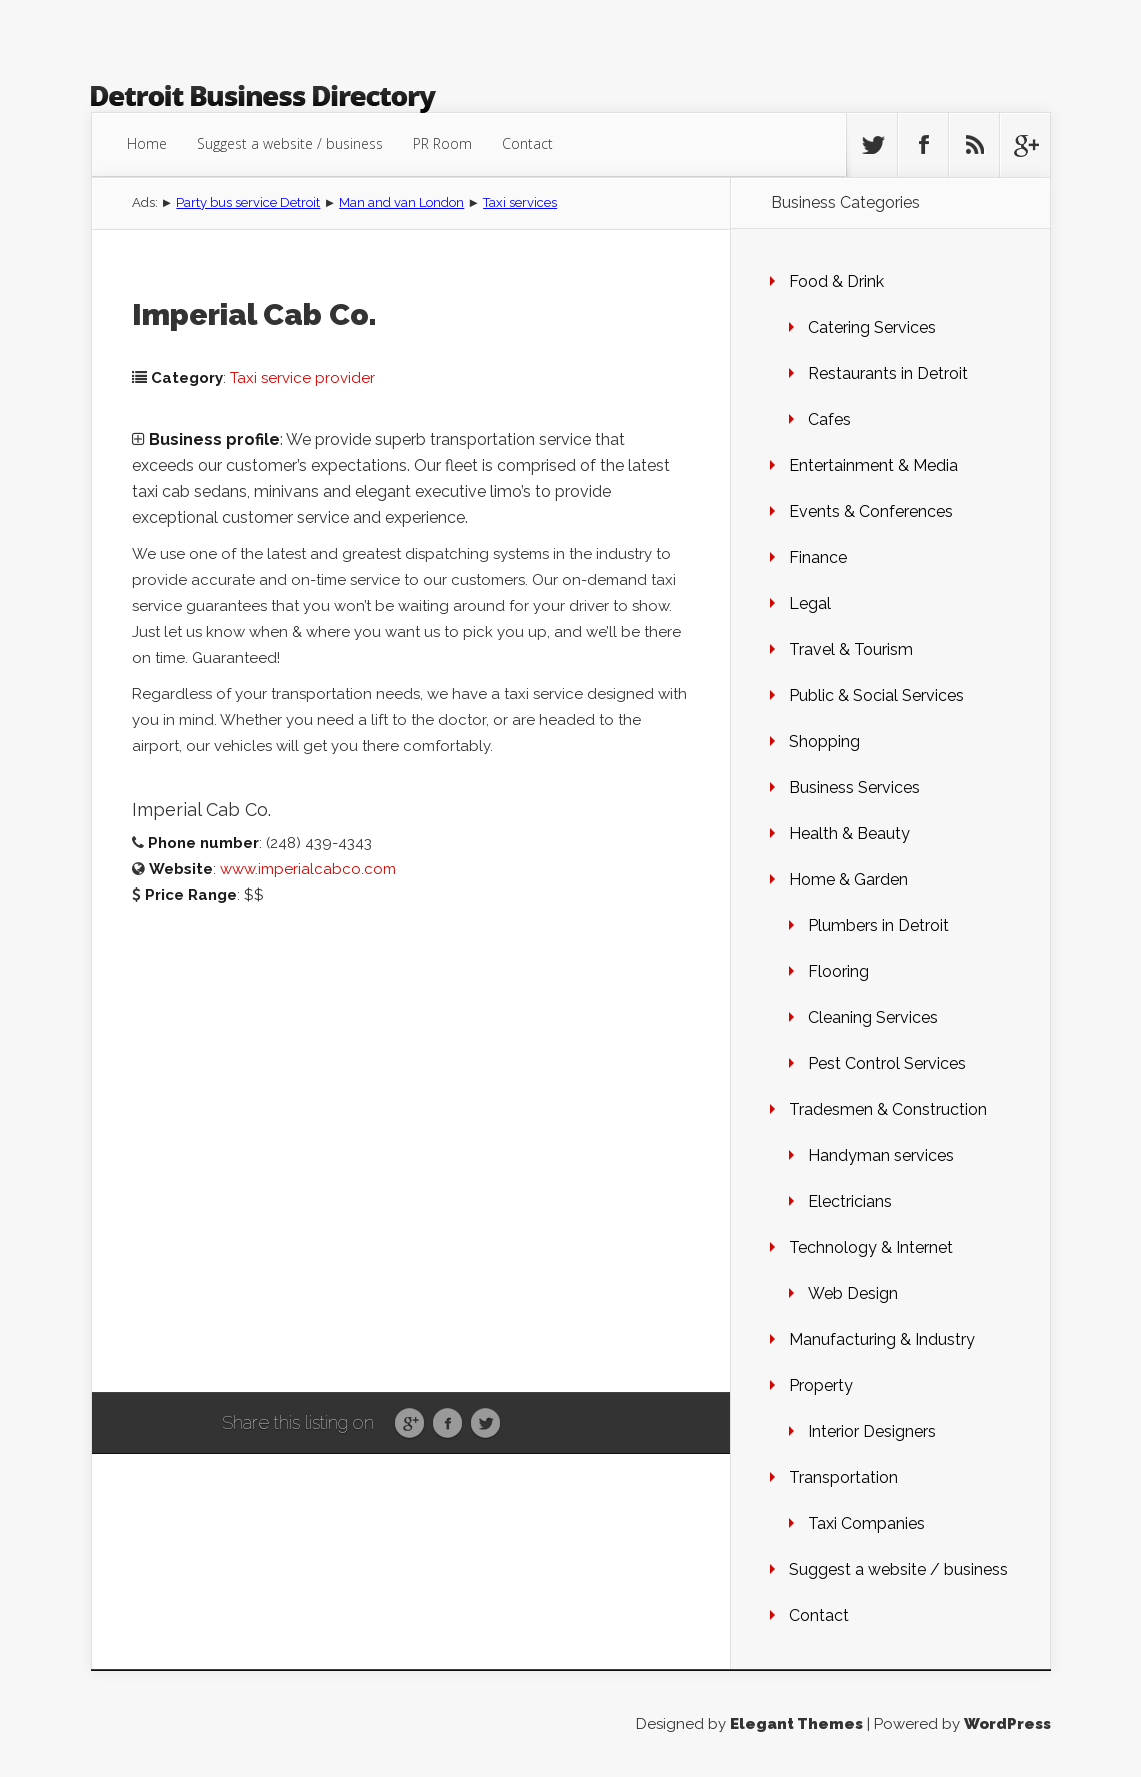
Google (409, 1424)
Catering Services (872, 327)
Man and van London (401, 202)
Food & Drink (836, 281)
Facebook (447, 1424)
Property (821, 1385)
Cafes (829, 419)
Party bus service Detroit (248, 202)
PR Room (442, 143)
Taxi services (520, 202)
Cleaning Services (873, 1017)
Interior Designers (872, 1431)
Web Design (853, 1293)
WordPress (1007, 1724)
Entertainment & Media (873, 465)
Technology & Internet (871, 1247)
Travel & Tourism (851, 649)
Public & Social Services (876, 695)
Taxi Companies (866, 1523)
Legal (810, 603)
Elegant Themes (796, 1724)
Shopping (824, 741)
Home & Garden (848, 879)
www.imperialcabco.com (308, 869)
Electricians (850, 1201)
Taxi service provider (302, 378)
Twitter (485, 1424)
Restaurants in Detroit (888, 373)
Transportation (843, 1477)
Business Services (854, 787)
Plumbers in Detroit (878, 925)
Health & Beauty (849, 833)
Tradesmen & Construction (888, 1109)
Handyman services (881, 1155)
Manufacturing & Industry (882, 1339)
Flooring (838, 971)
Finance (818, 557)
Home (147, 143)
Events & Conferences (871, 511)
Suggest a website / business (290, 143)
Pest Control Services (887, 1063)
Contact (527, 143)
